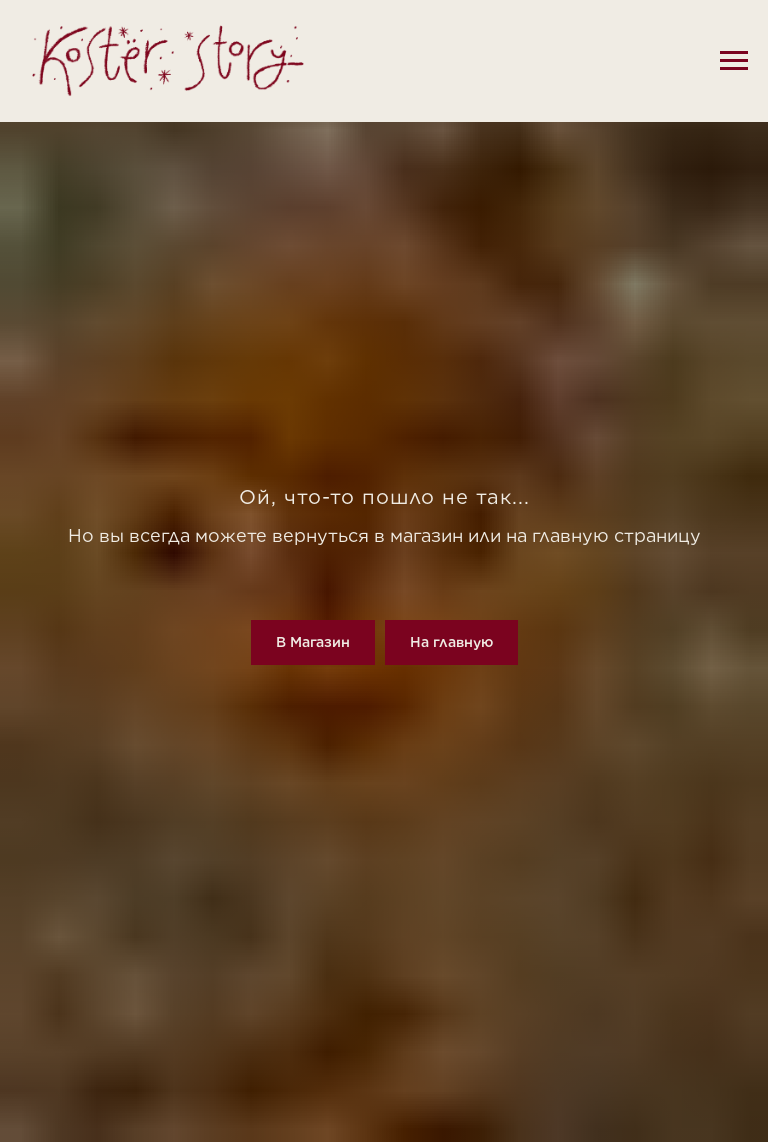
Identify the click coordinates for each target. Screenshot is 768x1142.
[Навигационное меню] (734, 61)
